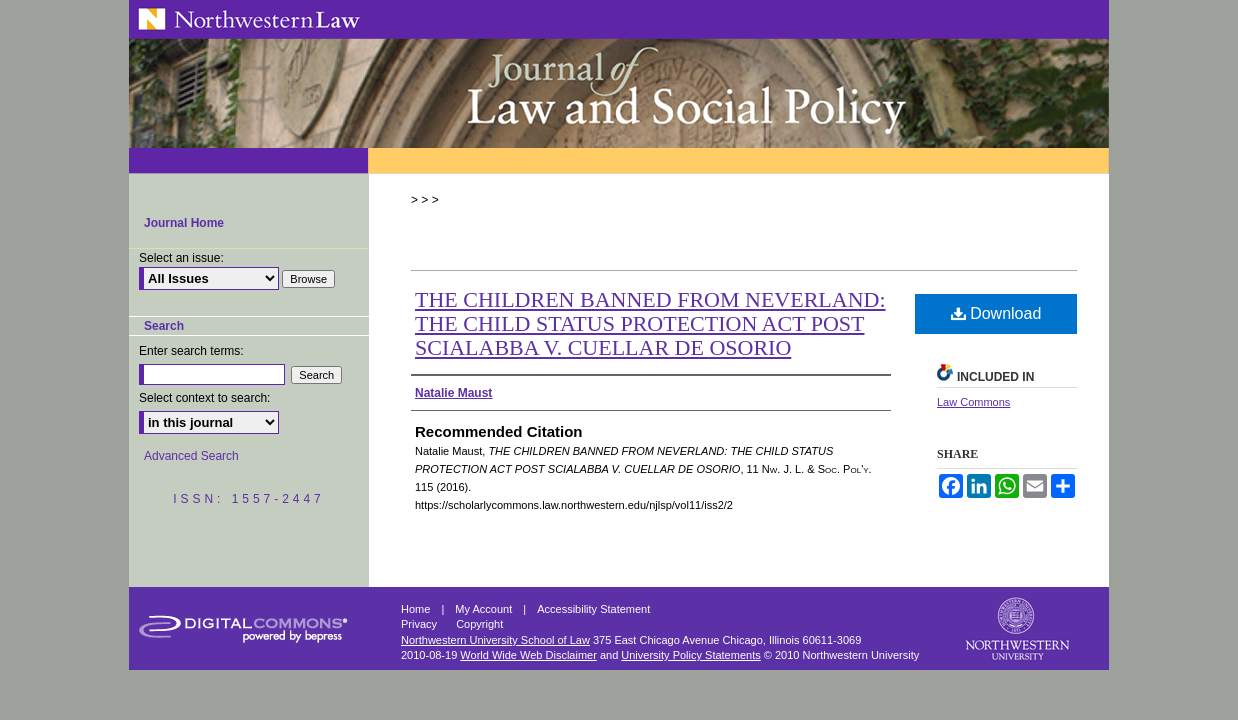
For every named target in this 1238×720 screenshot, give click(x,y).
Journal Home (184, 223)
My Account (485, 609)
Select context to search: (204, 398)
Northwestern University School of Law (495, 640)
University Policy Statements (690, 655)
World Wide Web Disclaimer (528, 655)
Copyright (479, 624)
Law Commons (973, 402)
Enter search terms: (191, 351)
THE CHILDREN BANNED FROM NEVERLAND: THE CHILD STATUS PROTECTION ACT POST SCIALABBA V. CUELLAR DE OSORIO (650, 323)
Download (996, 313)
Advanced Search (191, 456)
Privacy (420, 624)
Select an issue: (181, 258)
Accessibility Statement (593, 609)
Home (417, 609)
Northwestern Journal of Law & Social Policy (619, 93)
